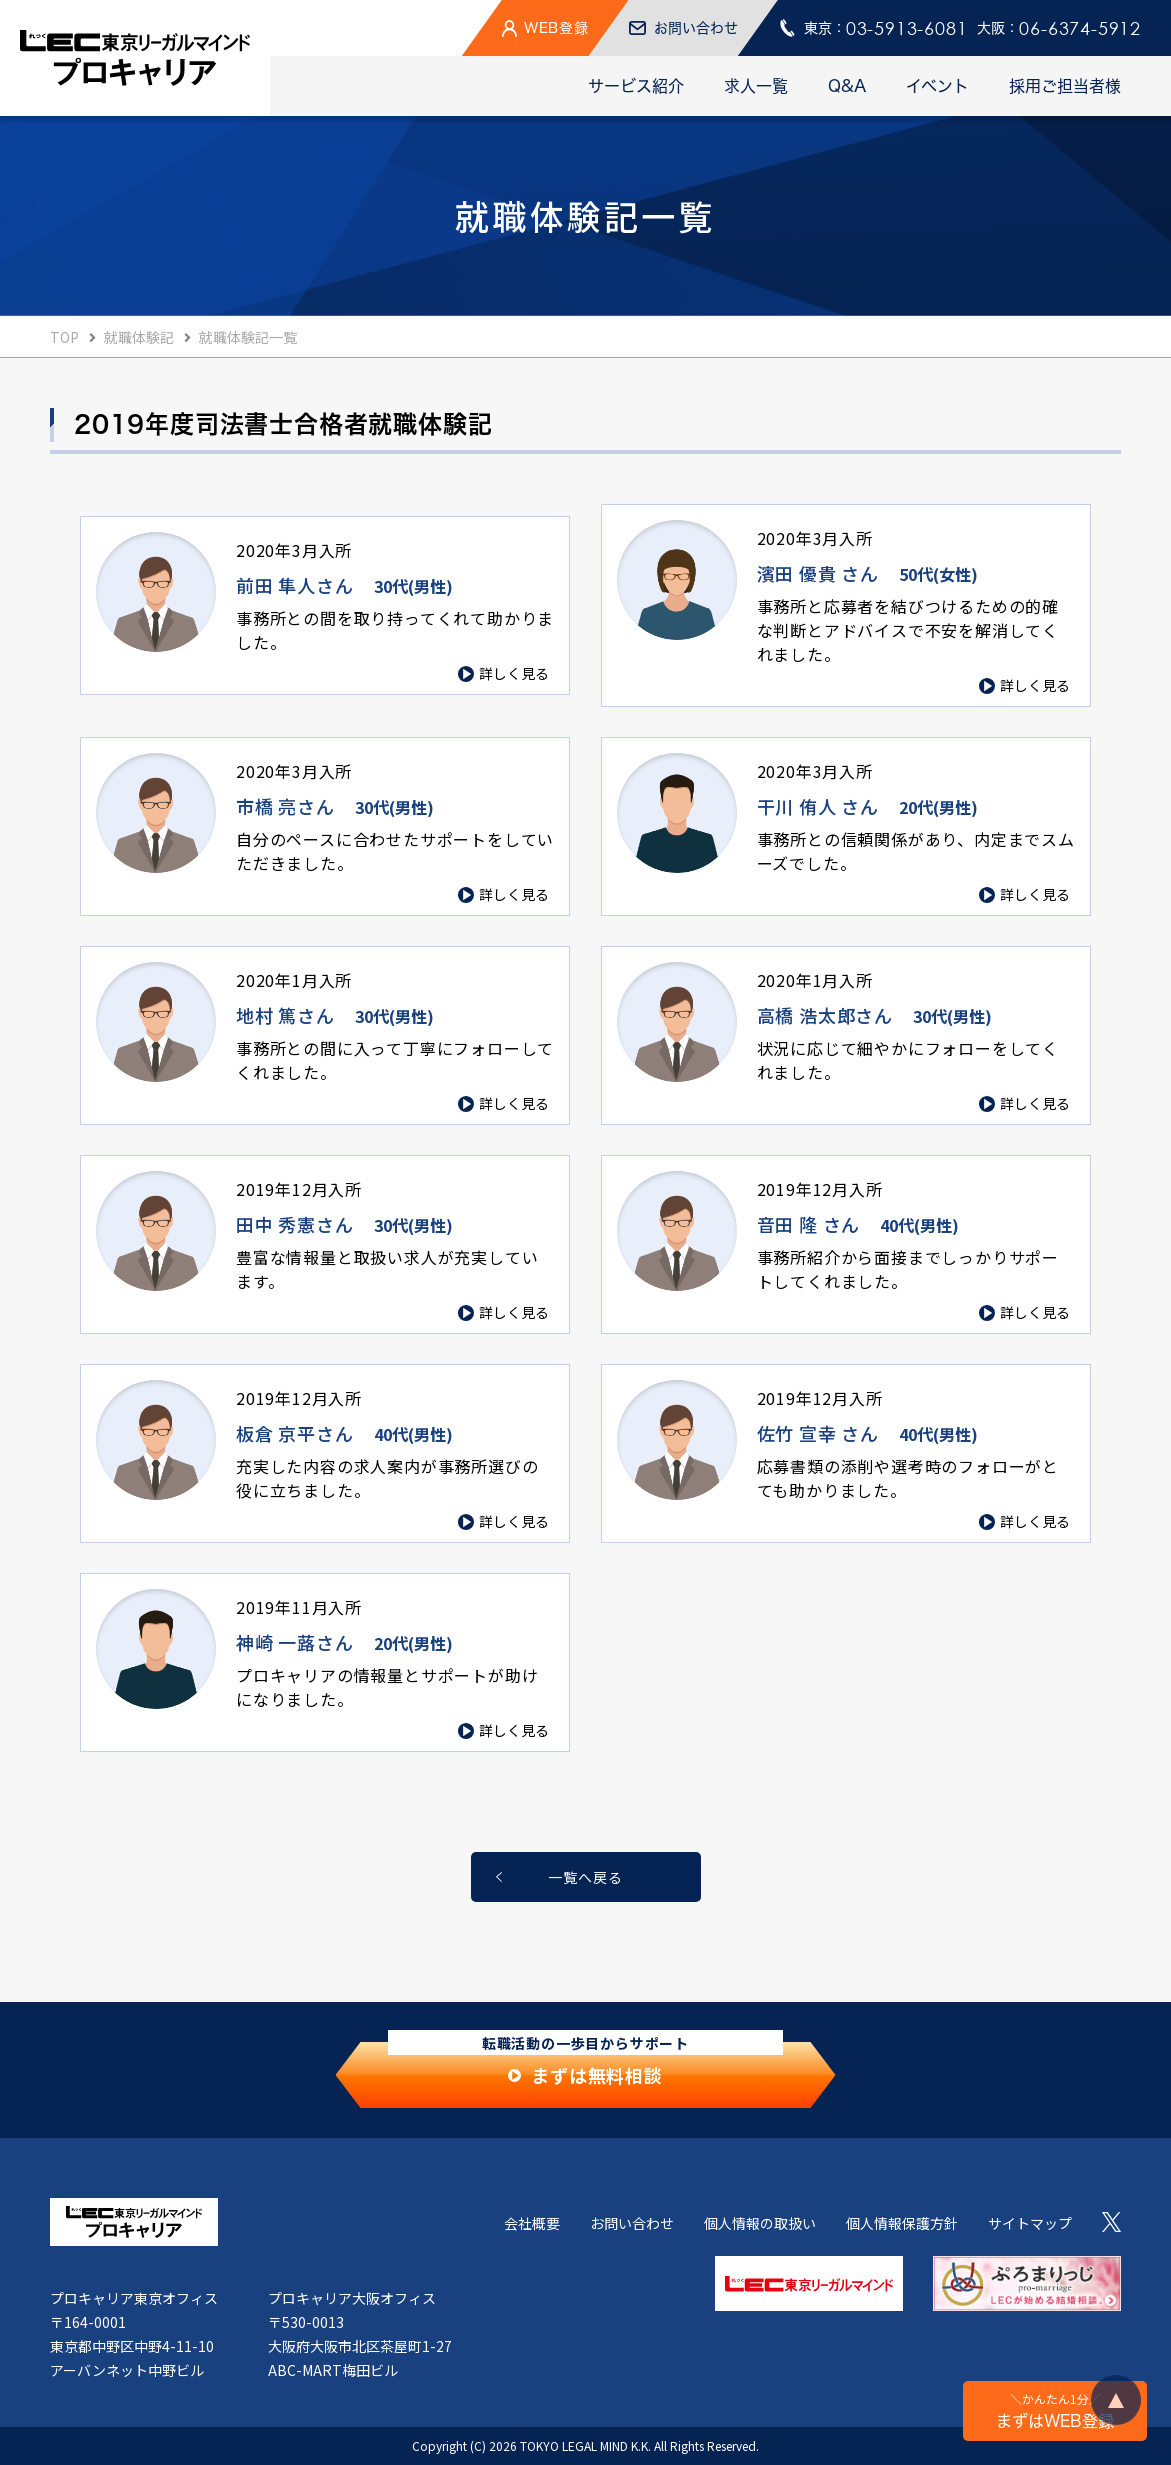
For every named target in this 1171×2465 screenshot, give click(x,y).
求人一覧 (756, 86)
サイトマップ (1030, 2223)
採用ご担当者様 (1065, 86)
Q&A (847, 86)
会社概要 (532, 2223)
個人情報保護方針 (902, 2223)
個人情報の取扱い (760, 2223)
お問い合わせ (632, 2223)
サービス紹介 (636, 86)
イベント (937, 86)
